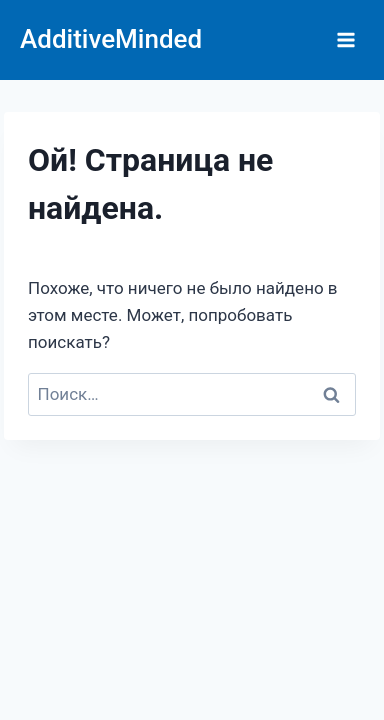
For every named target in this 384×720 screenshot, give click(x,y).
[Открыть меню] (345, 39)
